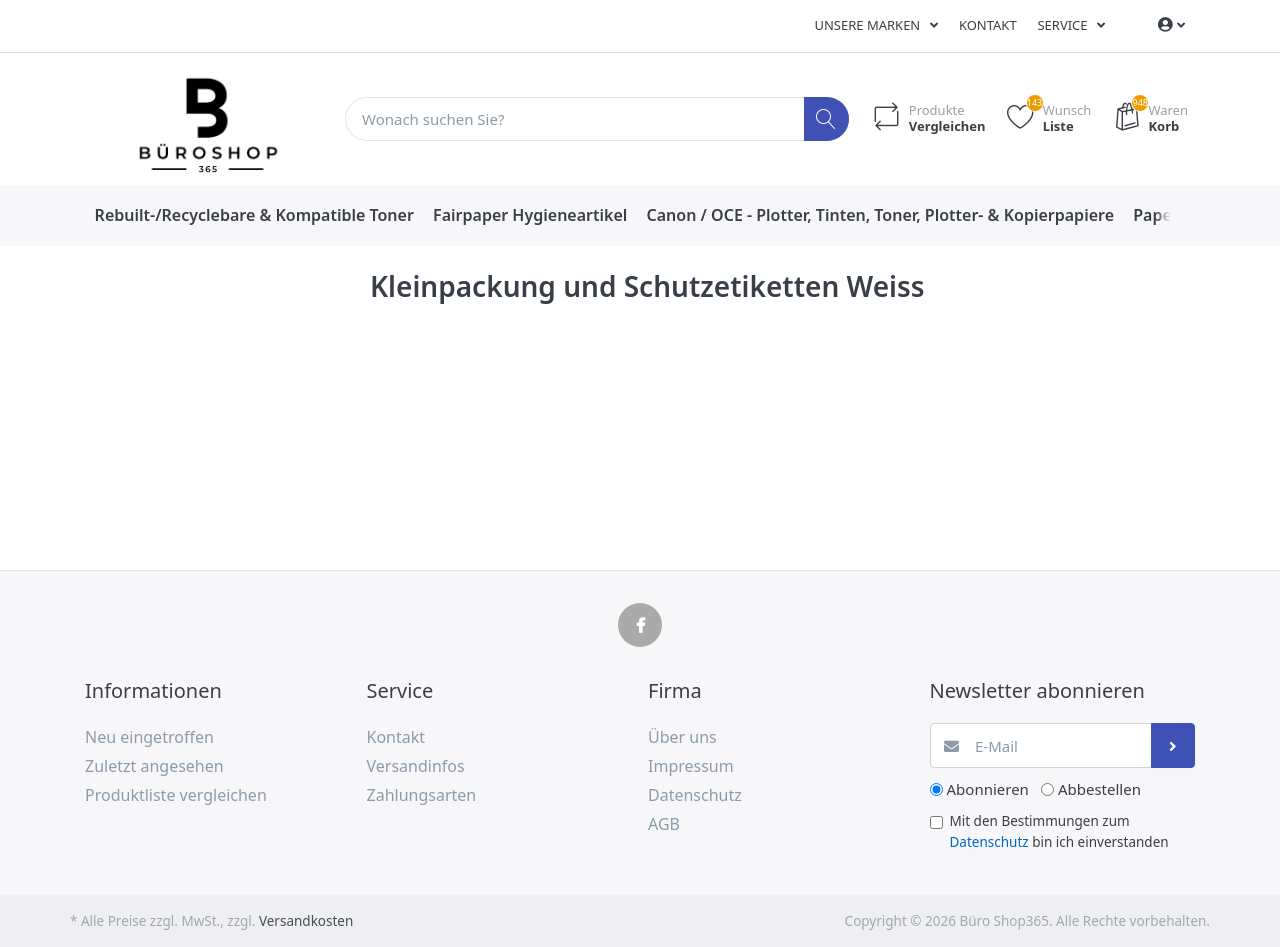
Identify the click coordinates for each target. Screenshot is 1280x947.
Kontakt (988, 25)
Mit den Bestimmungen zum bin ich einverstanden (1059, 831)
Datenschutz (989, 842)
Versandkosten (306, 921)
